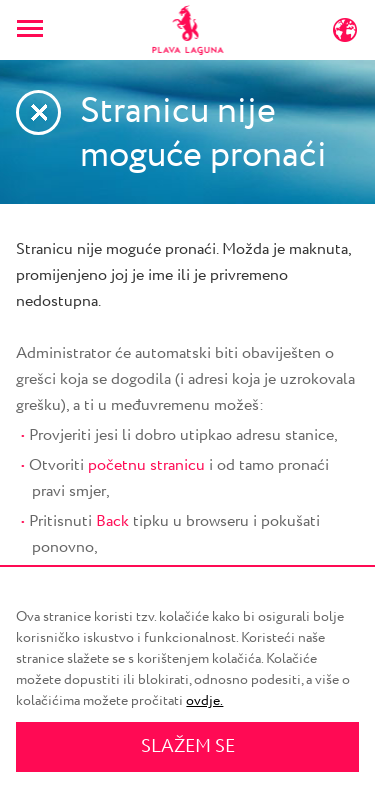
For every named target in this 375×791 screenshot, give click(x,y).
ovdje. (204, 701)
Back (112, 521)
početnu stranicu (146, 465)
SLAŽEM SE (188, 747)
